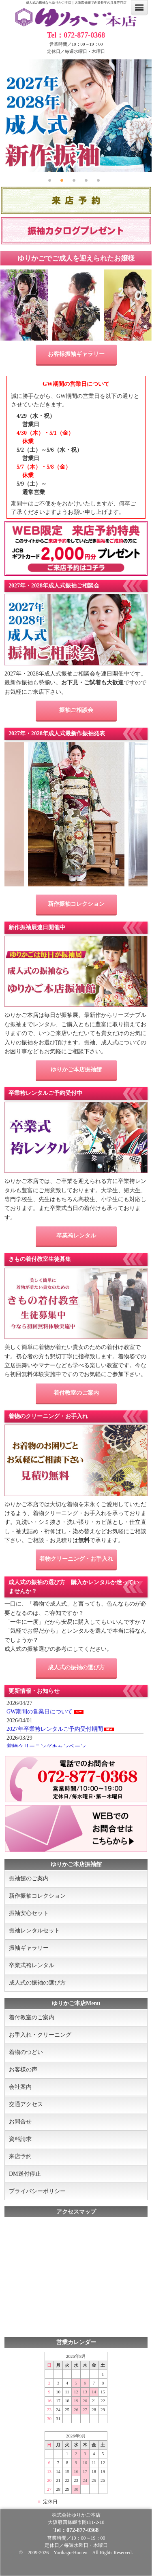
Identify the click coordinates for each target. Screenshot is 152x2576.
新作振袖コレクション (76, 904)
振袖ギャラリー (29, 1948)
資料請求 (20, 2139)
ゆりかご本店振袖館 (76, 1070)
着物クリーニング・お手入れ (76, 1559)
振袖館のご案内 (29, 1878)
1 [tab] (52, 179)
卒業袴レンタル (76, 1236)
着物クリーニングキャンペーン (46, 1746)
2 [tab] (64, 179)
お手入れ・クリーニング (40, 2035)
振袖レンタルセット (34, 1931)
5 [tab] (100, 179)
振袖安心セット (29, 1913)
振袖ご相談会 (76, 710)
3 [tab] (76, 179)
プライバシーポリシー (37, 2191)
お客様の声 (23, 2070)
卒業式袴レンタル (31, 1965)
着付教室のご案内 (76, 1393)
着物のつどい (26, 2052)
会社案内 (20, 2087)
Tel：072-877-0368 (76, 35)
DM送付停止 (25, 2174)
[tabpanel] (76, 116)
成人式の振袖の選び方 (76, 1668)
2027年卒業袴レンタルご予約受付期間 (54, 1729)
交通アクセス (26, 2104)
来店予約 (20, 2156)
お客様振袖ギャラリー (76, 354)
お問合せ (20, 2122)
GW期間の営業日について (39, 1712)
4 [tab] (88, 179)
